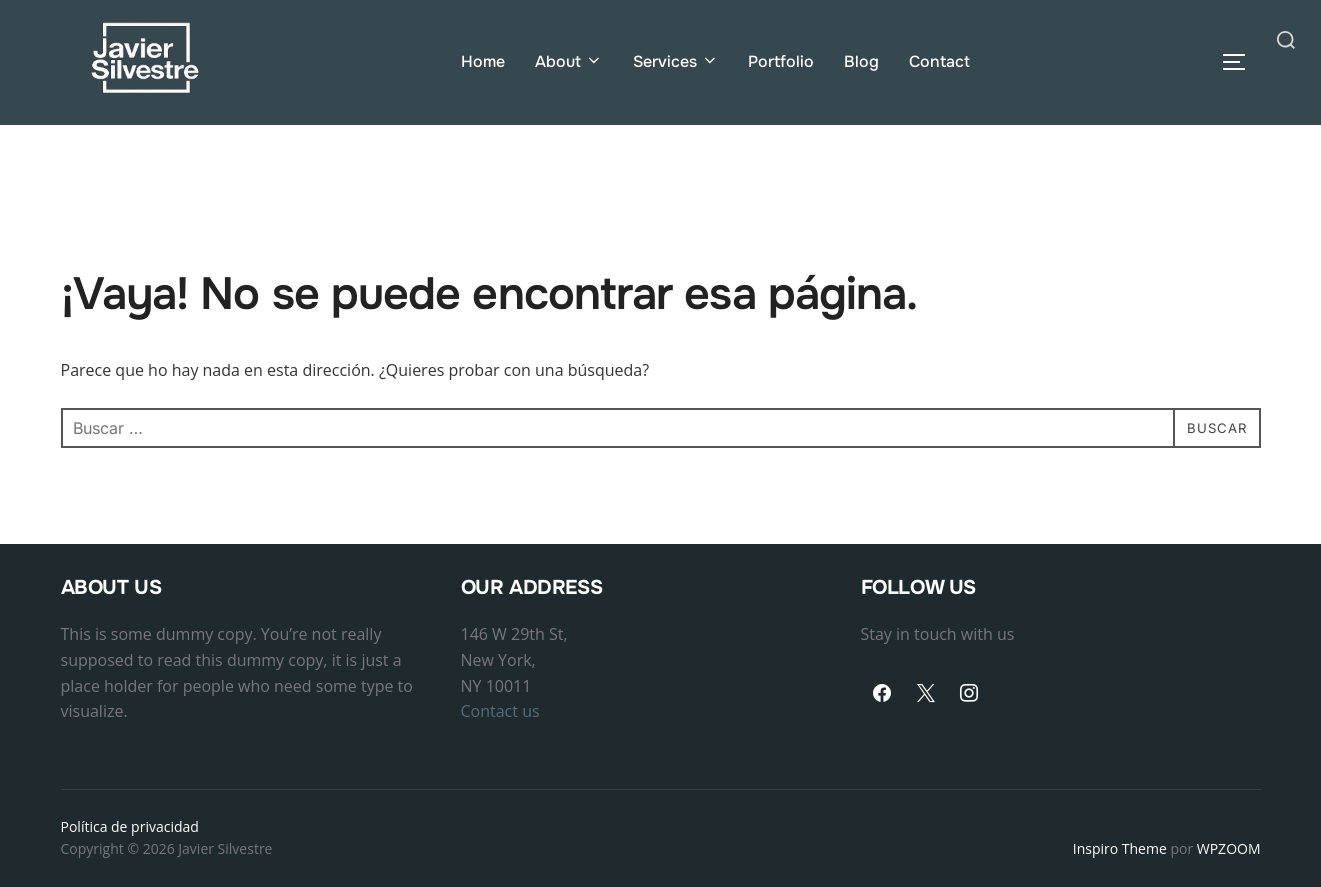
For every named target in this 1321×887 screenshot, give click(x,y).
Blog (862, 61)
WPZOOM (1229, 849)
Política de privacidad (130, 826)
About (569, 61)
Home (483, 61)
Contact (940, 61)
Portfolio (782, 61)
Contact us (500, 712)
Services (676, 61)
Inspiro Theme (1120, 849)
